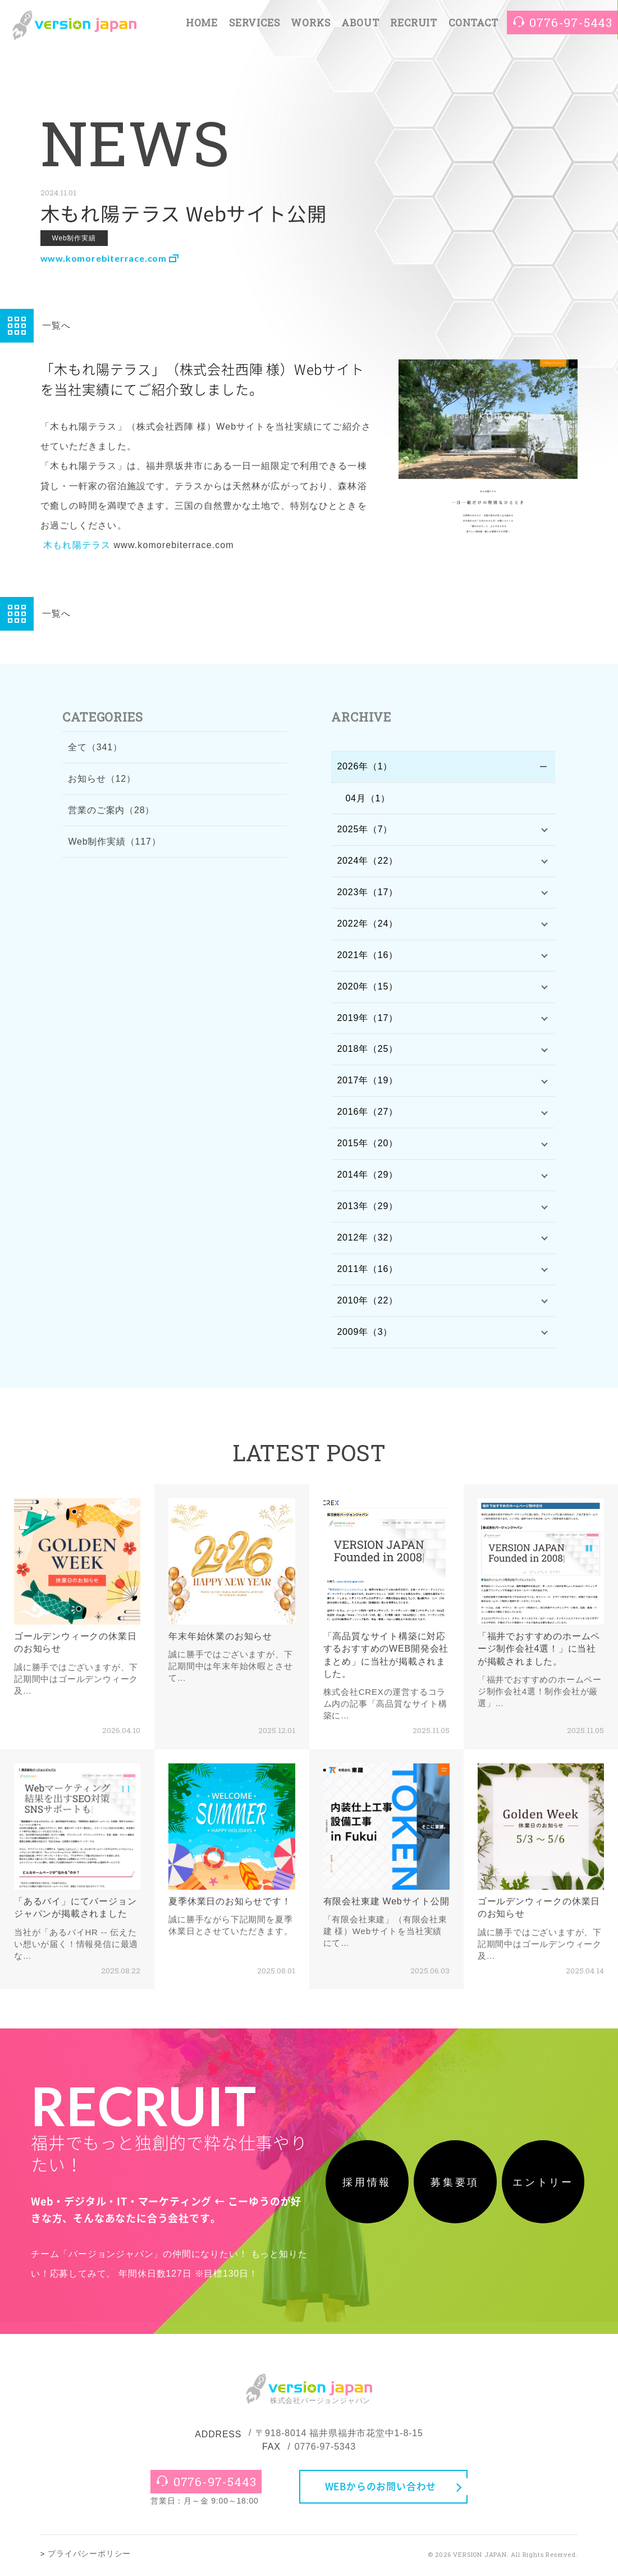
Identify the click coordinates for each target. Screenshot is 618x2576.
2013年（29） (367, 1209)
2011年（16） (367, 1271)
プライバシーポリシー (89, 2556)
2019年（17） (367, 1019)
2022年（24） (367, 924)
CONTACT (473, 23)
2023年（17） (367, 893)
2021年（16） (367, 956)
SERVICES (254, 23)
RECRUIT (413, 23)
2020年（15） (367, 987)
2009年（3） (364, 1334)
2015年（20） (367, 1145)
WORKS (310, 23)
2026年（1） (364, 767)
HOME (202, 23)
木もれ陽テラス (77, 545)
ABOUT (360, 23)
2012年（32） (367, 1240)
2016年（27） (367, 1114)
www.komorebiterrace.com (108, 258)
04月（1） (367, 798)
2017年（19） (367, 1082)
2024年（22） (367, 861)
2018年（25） (367, 1051)
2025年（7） (364, 830)
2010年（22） (367, 1303)
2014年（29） (367, 1177)
